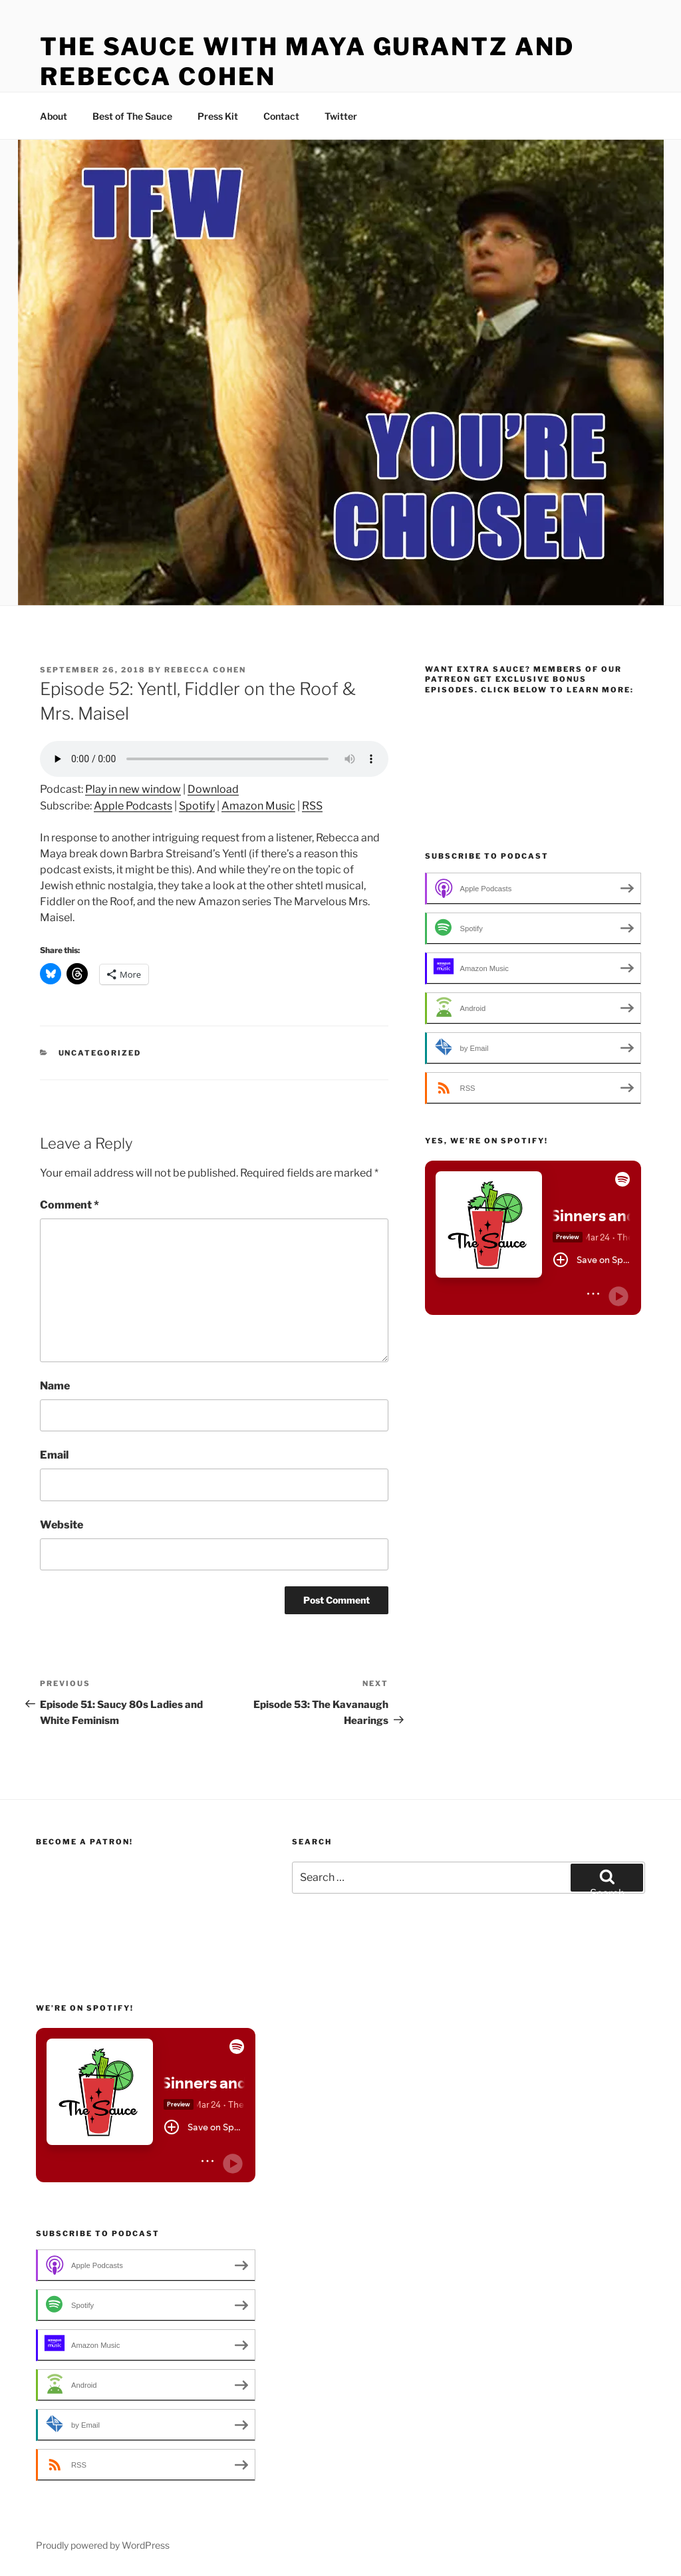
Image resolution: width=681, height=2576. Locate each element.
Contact (281, 116)
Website (61, 1524)
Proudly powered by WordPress (103, 2545)
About (53, 116)
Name (55, 1385)
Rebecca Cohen (205, 669)
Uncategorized (100, 1053)
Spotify (197, 805)
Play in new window (133, 789)
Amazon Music (258, 805)
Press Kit (218, 116)
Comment (69, 1205)
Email (54, 1455)
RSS (312, 805)
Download (213, 789)
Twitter (341, 116)
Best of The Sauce (132, 116)
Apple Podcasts (133, 805)
